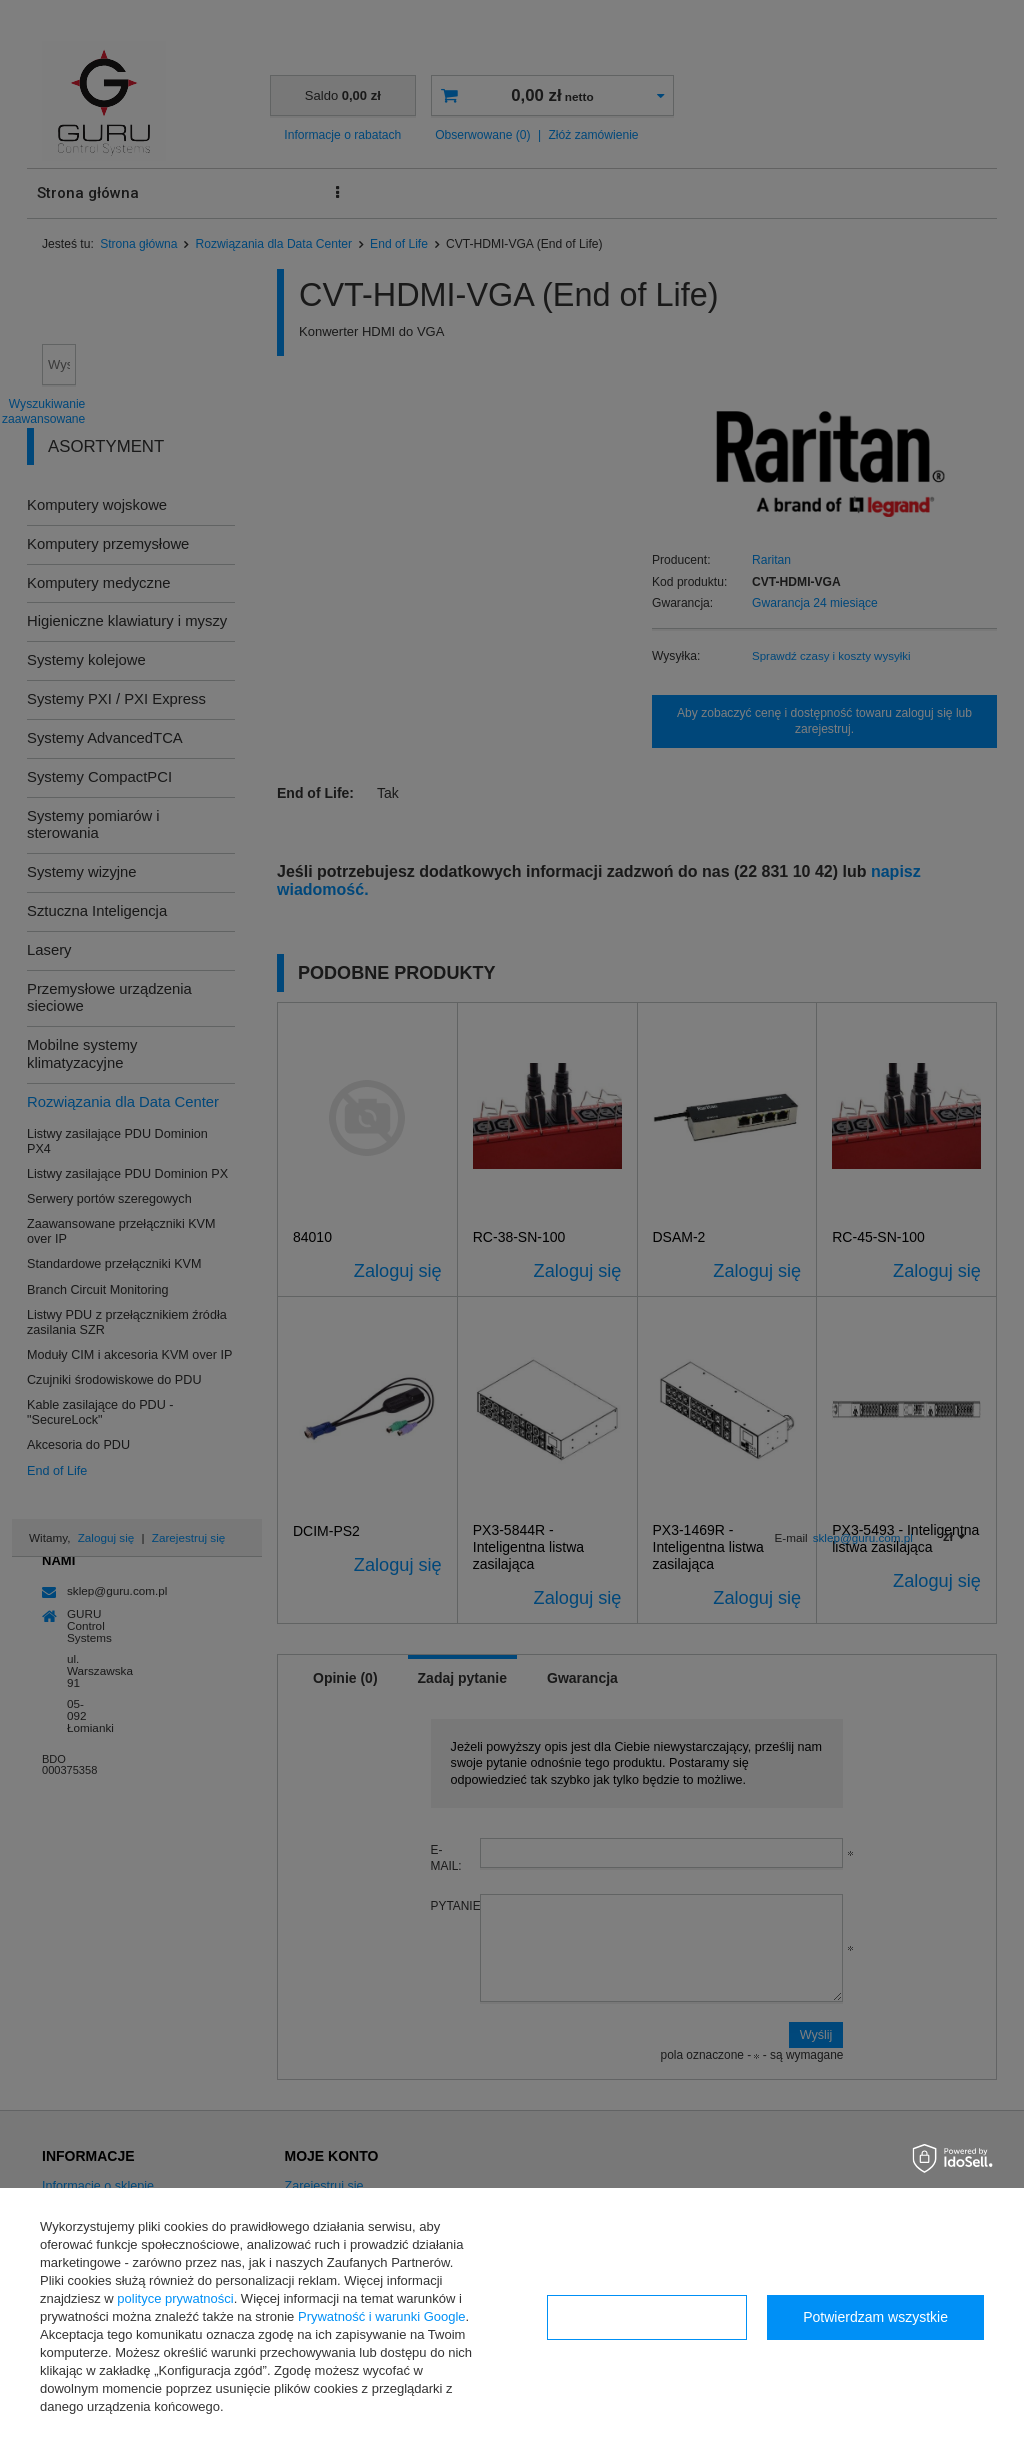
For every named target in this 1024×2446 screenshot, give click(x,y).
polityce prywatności (175, 2298)
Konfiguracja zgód (647, 2317)
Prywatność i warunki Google (382, 2316)
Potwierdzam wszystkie (875, 2317)
